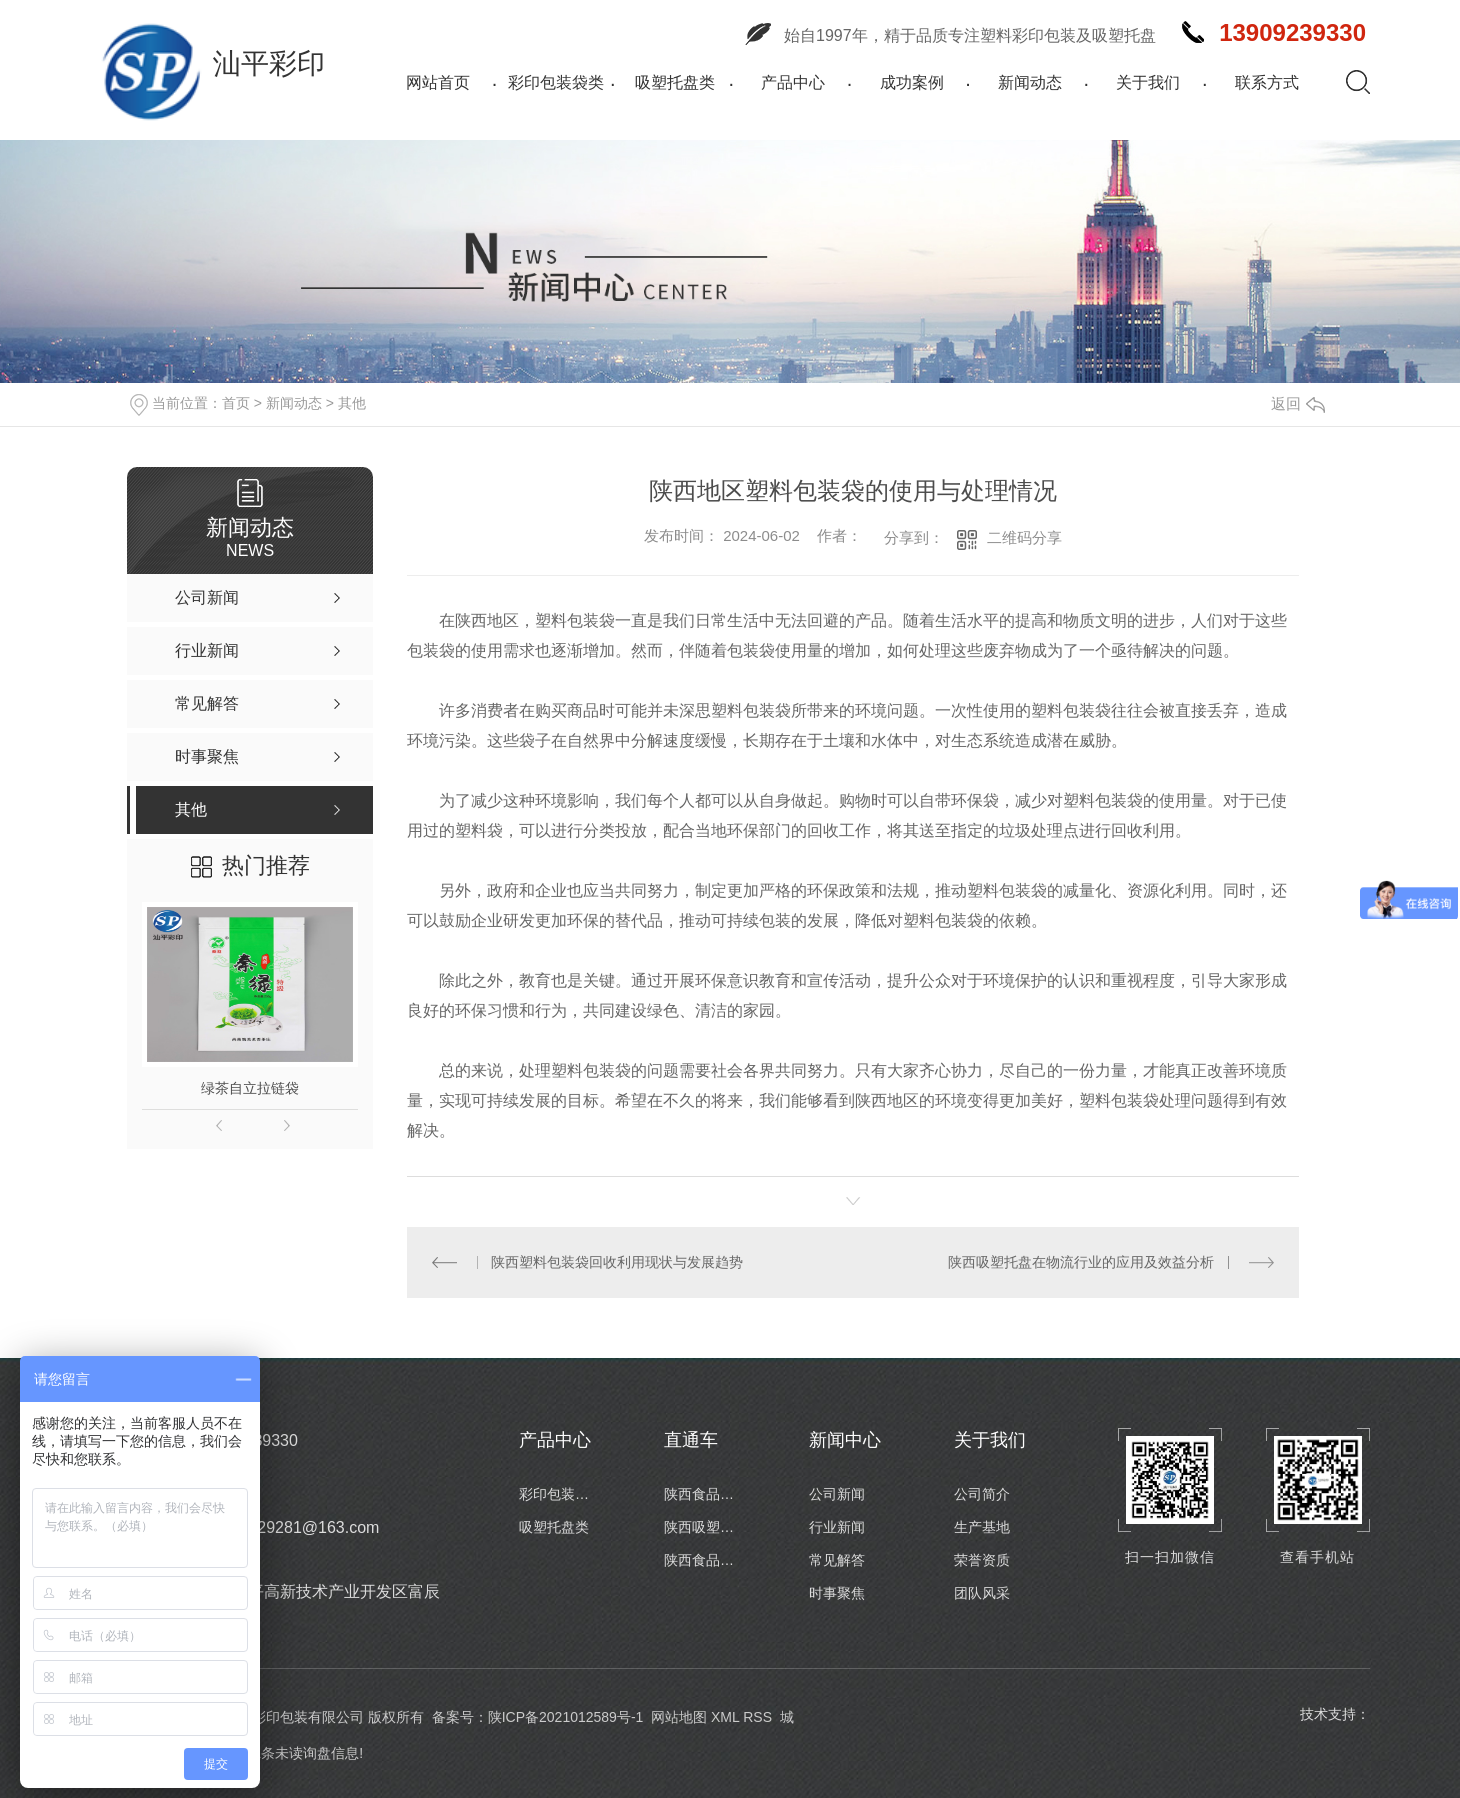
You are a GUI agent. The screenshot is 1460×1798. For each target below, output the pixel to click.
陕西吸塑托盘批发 (704, 1527)
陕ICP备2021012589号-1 (566, 1717)
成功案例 (912, 82)
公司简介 (982, 1494)
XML (725, 1717)
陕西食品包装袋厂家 (704, 1494)
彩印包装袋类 (556, 82)
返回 (1298, 403)
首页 (236, 403)
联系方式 (1267, 82)
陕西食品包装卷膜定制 (704, 1560)
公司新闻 (837, 1494)
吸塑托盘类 (675, 82)
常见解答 (837, 1560)
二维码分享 (1024, 537)
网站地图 (679, 1717)
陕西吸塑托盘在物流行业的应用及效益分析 (1081, 1262)
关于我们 (1148, 82)
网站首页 (438, 82)
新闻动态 (1030, 82)
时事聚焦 (837, 1593)
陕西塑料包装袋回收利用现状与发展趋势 (617, 1262)
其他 (352, 403)
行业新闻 (837, 1527)
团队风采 (982, 1593)
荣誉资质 (982, 1560)
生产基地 (982, 1527)
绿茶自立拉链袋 (250, 1088)
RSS (757, 1717)
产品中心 (793, 82)
